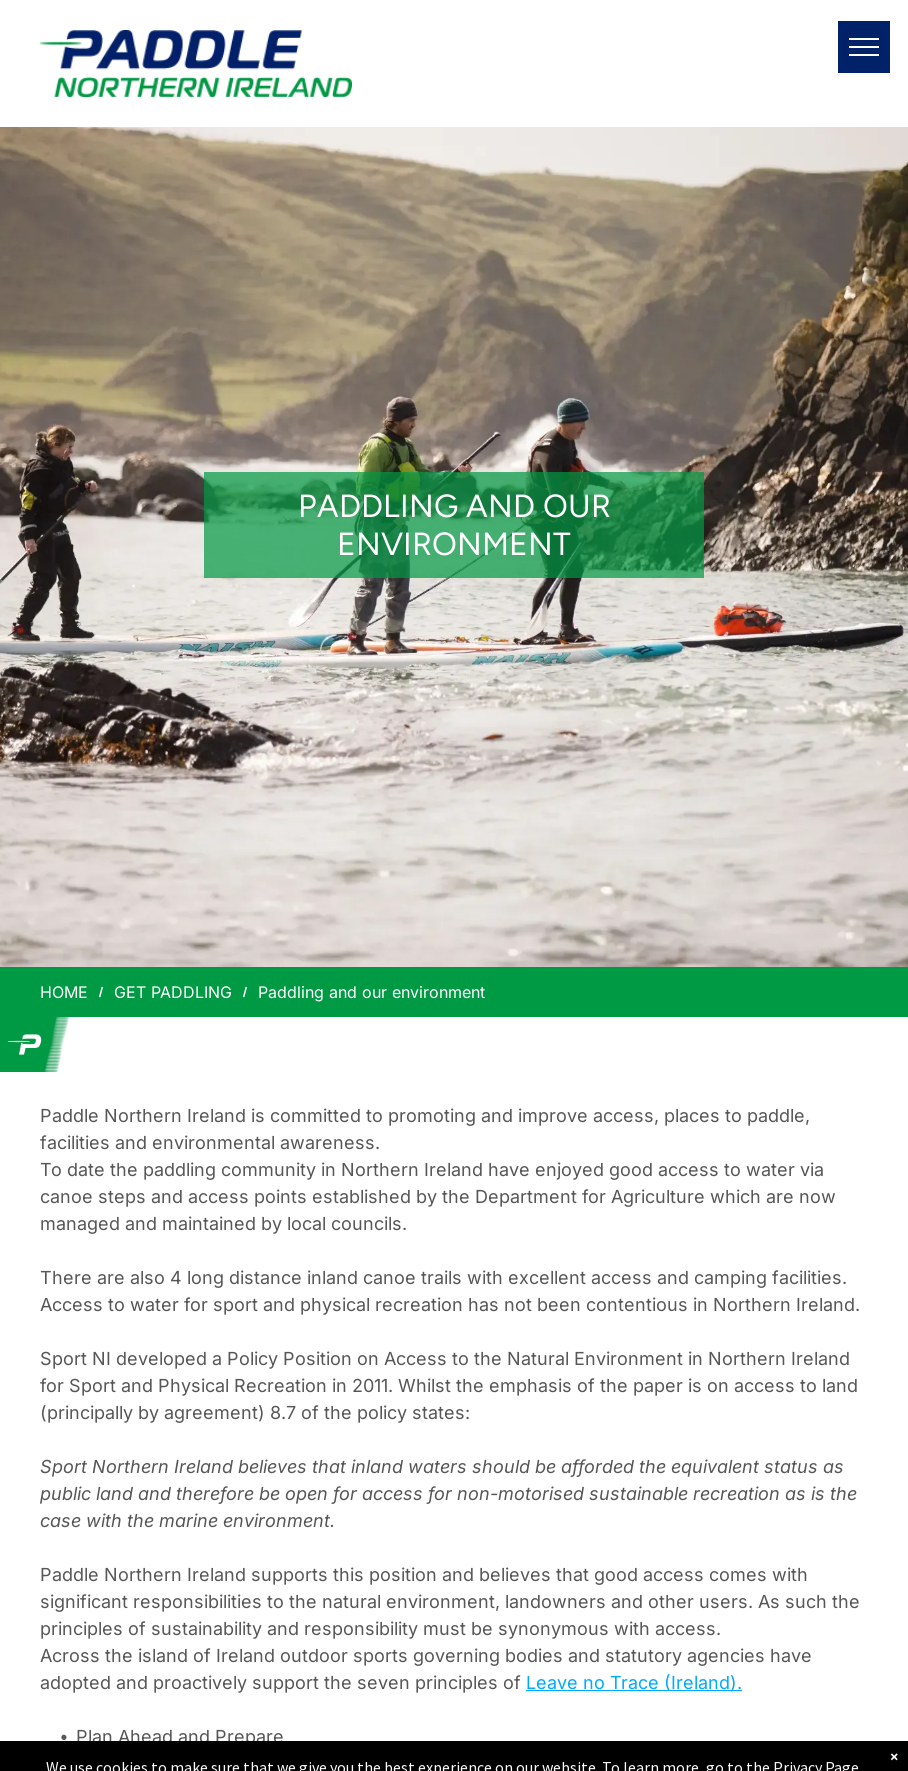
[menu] (864, 47)
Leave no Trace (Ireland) (631, 1682)
